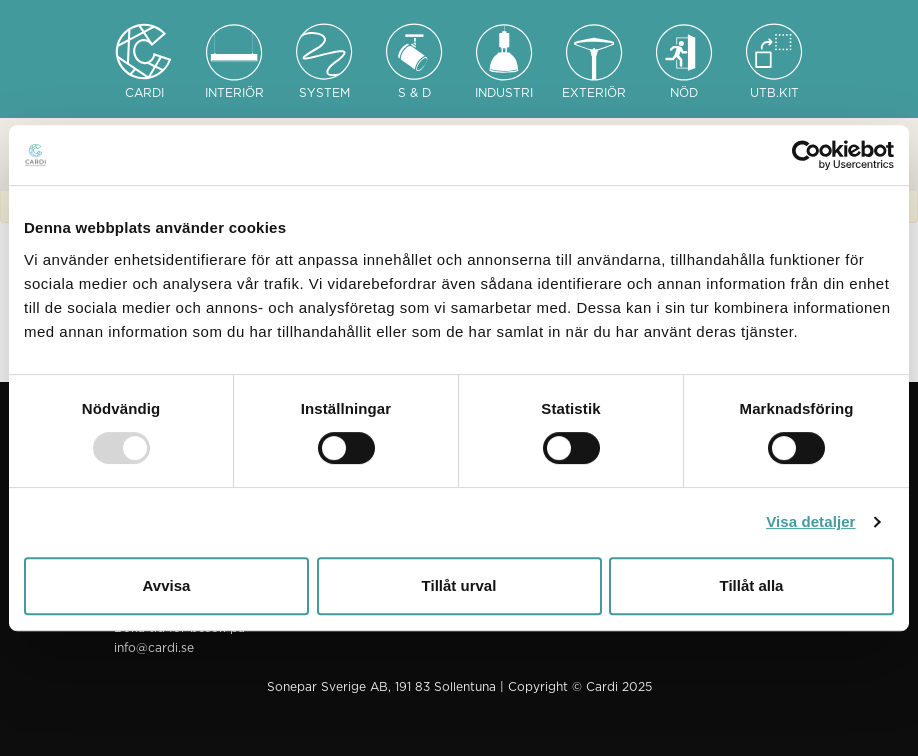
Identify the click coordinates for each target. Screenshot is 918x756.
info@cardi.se (154, 648)
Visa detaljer (810, 521)
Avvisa (167, 585)
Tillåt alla (752, 585)
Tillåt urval (459, 585)
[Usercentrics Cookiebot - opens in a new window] (806, 155)
